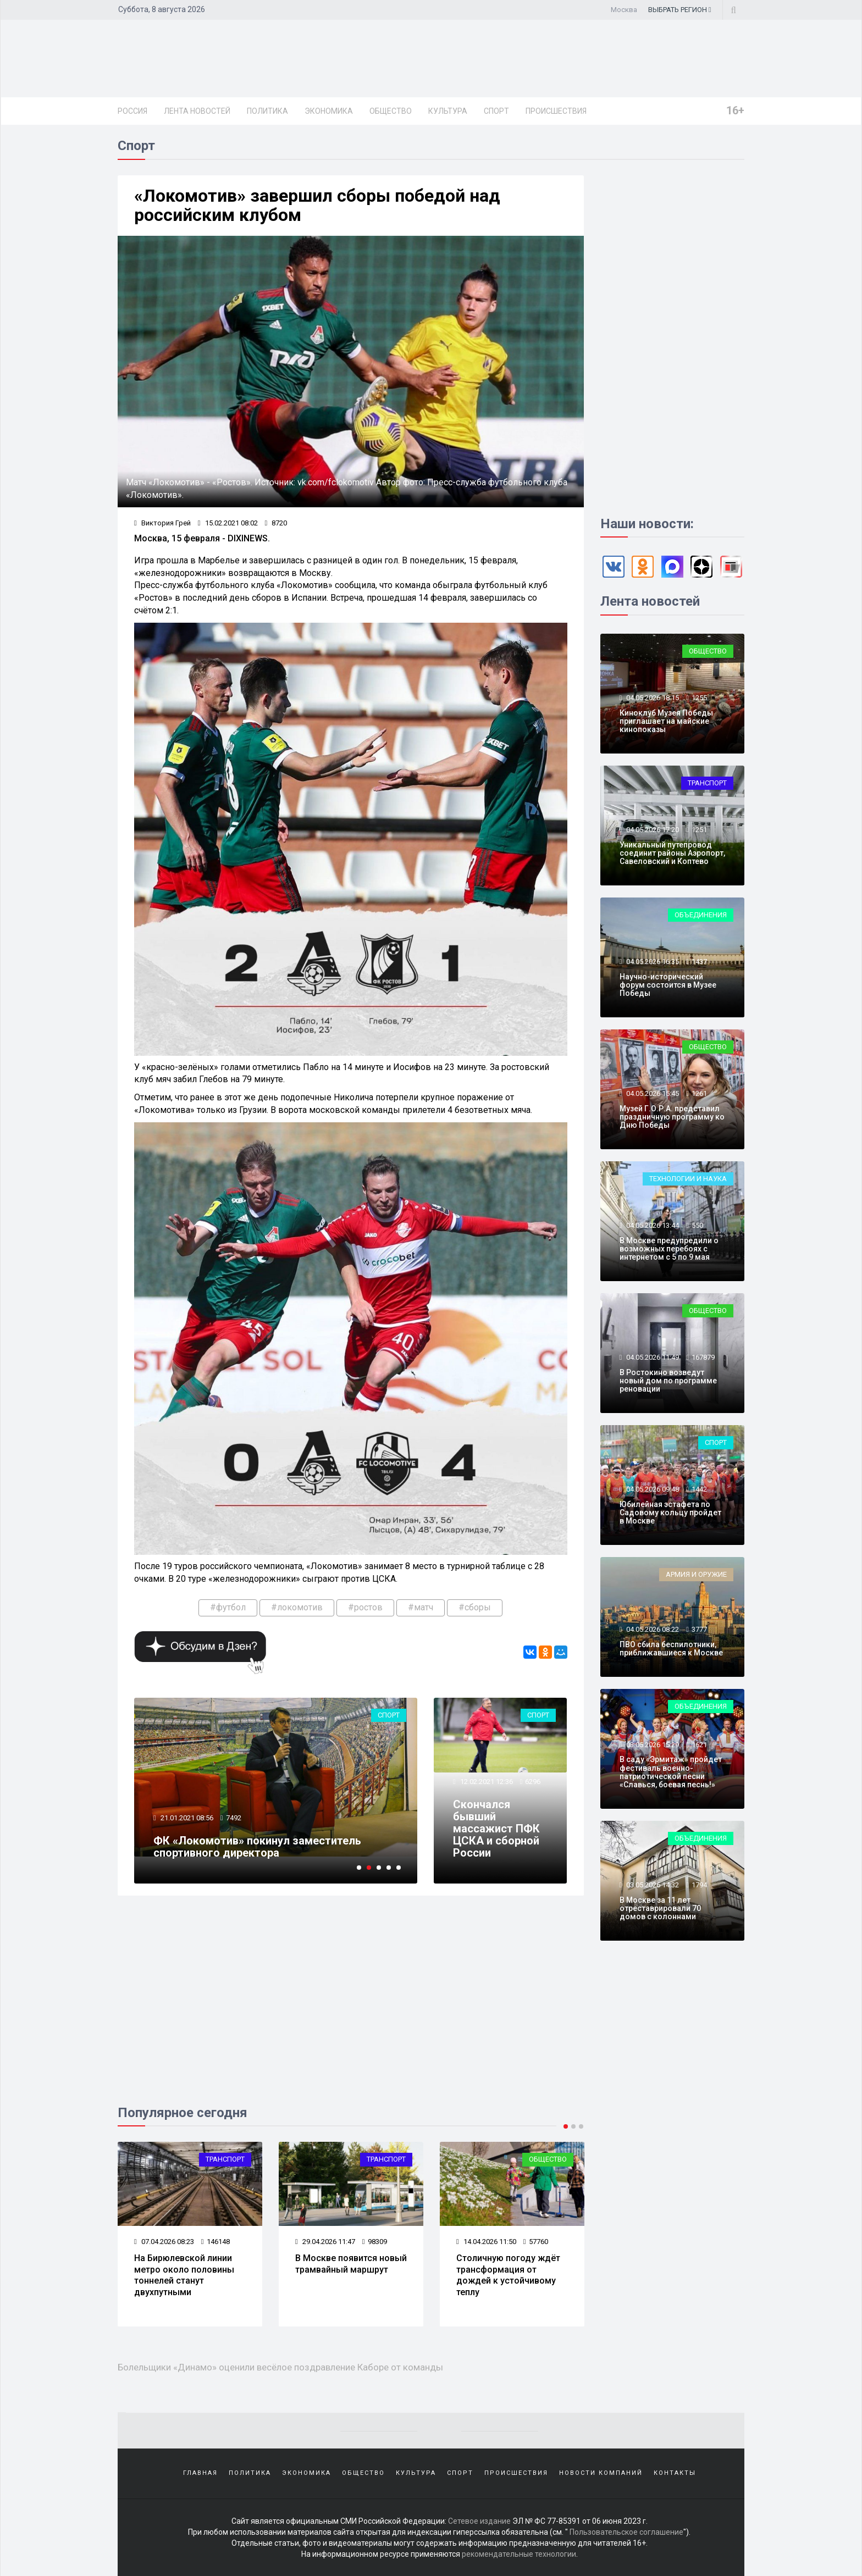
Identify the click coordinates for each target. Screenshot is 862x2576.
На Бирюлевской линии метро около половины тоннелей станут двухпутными (184, 2275)
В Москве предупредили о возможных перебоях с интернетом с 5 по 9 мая (669, 1249)
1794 (699, 1885)
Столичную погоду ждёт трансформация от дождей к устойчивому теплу (508, 2275)
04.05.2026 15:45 (652, 1093)
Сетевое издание (479, 2521)
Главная (200, 2473)
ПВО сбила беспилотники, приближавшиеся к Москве (671, 1648)
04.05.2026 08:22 (652, 1629)
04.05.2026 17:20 (652, 830)
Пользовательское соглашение (626, 2532)
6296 (532, 1781)
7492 (233, 1818)
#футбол (228, 1607)
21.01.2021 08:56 (186, 1818)
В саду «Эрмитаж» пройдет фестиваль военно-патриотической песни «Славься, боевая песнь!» (671, 1772)
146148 (215, 2241)
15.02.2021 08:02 (228, 523)
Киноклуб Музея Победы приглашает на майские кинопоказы (666, 721)
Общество (390, 111)
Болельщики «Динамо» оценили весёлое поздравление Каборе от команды (280, 2367)
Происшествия (556, 111)
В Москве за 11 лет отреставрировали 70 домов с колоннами (660, 1908)
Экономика (329, 111)
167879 (703, 1357)
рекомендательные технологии (519, 2554)
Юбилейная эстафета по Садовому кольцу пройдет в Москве (670, 1513)
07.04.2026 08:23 (164, 2241)
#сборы (474, 1607)
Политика (267, 111)
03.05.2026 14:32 (652, 1885)
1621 (699, 1745)
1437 (699, 961)
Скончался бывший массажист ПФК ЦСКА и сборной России (496, 1828)
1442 (699, 1489)
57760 (535, 2241)
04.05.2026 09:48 (652, 1489)
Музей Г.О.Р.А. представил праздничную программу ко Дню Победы (672, 1117)
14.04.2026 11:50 (486, 2241)
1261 (699, 1093)
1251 (699, 830)
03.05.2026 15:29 (652, 1745)
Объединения (701, 915)
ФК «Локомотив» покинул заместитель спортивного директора (257, 1846)
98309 (374, 2241)
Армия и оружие (696, 1574)
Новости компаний (601, 2473)
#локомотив (297, 1607)
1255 (699, 698)
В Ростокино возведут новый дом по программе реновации (668, 1381)
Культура (447, 111)
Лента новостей (197, 111)
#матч (420, 1607)
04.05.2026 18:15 (652, 698)
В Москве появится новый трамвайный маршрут (351, 2264)
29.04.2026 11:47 (325, 2241)
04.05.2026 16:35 (652, 961)
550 (697, 1225)
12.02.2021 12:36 (485, 1781)
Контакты (675, 2473)
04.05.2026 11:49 (652, 1357)
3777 (699, 1629)
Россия (132, 111)
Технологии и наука (688, 1179)
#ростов (365, 1607)
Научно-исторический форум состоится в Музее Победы (668, 985)
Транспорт (225, 2159)
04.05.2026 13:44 (652, 1225)
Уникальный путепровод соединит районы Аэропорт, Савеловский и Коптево (672, 853)
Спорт (496, 111)
